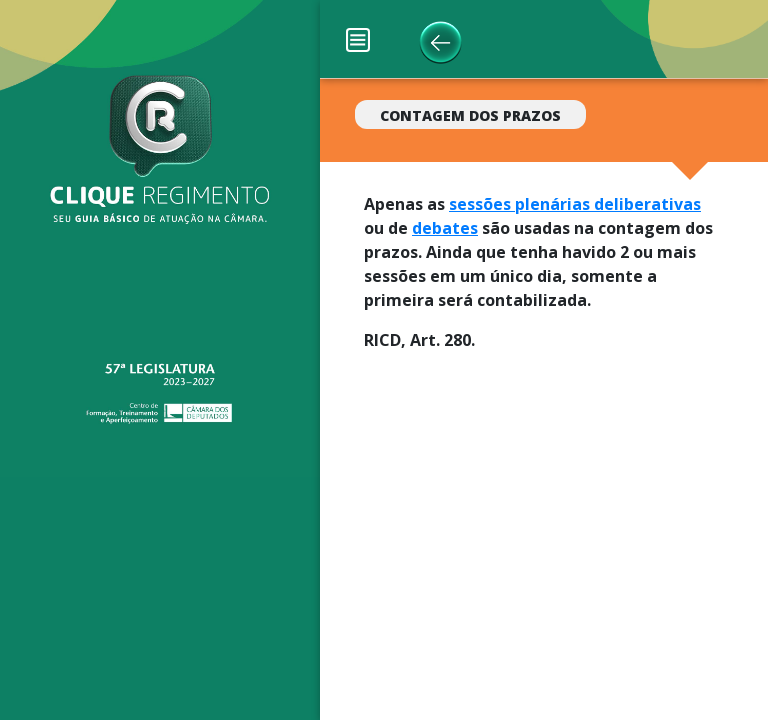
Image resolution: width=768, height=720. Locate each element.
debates (445, 228)
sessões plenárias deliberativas (575, 204)
